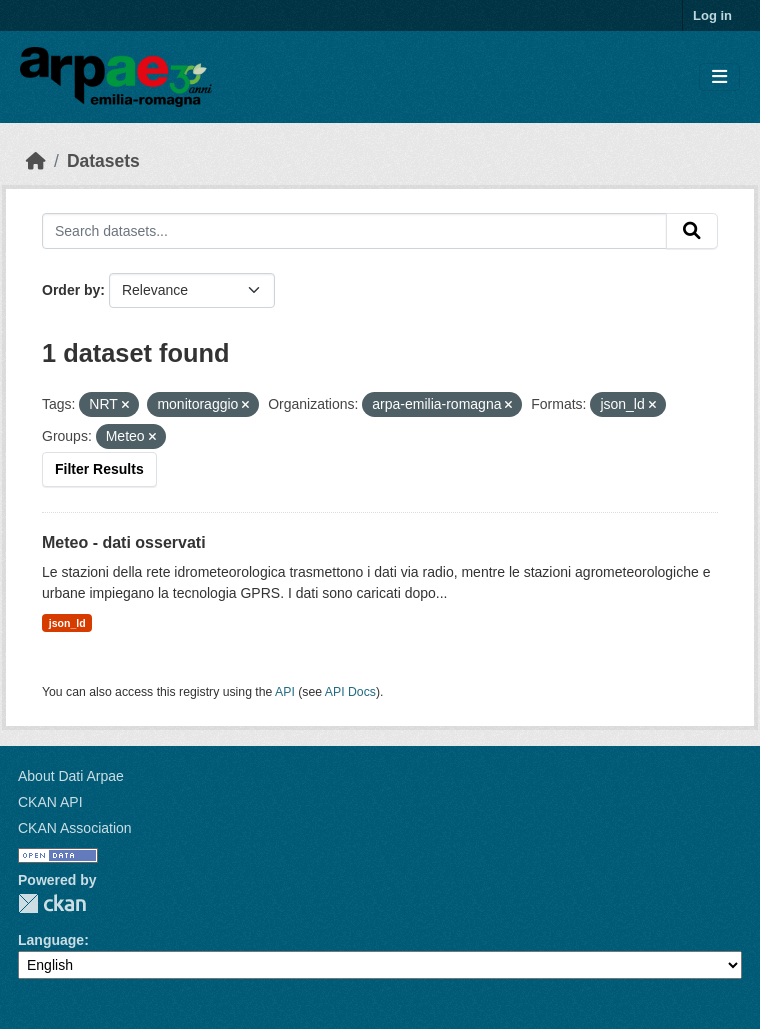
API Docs (350, 692)
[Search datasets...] (354, 231)
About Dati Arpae (71, 776)
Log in (712, 15)
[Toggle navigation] (719, 77)
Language (51, 940)
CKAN (52, 903)
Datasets (103, 161)
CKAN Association (75, 828)
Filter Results (99, 469)
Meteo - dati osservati (124, 542)
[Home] (36, 161)
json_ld (67, 623)
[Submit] (692, 231)
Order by (71, 290)
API (285, 692)
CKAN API (50, 802)
